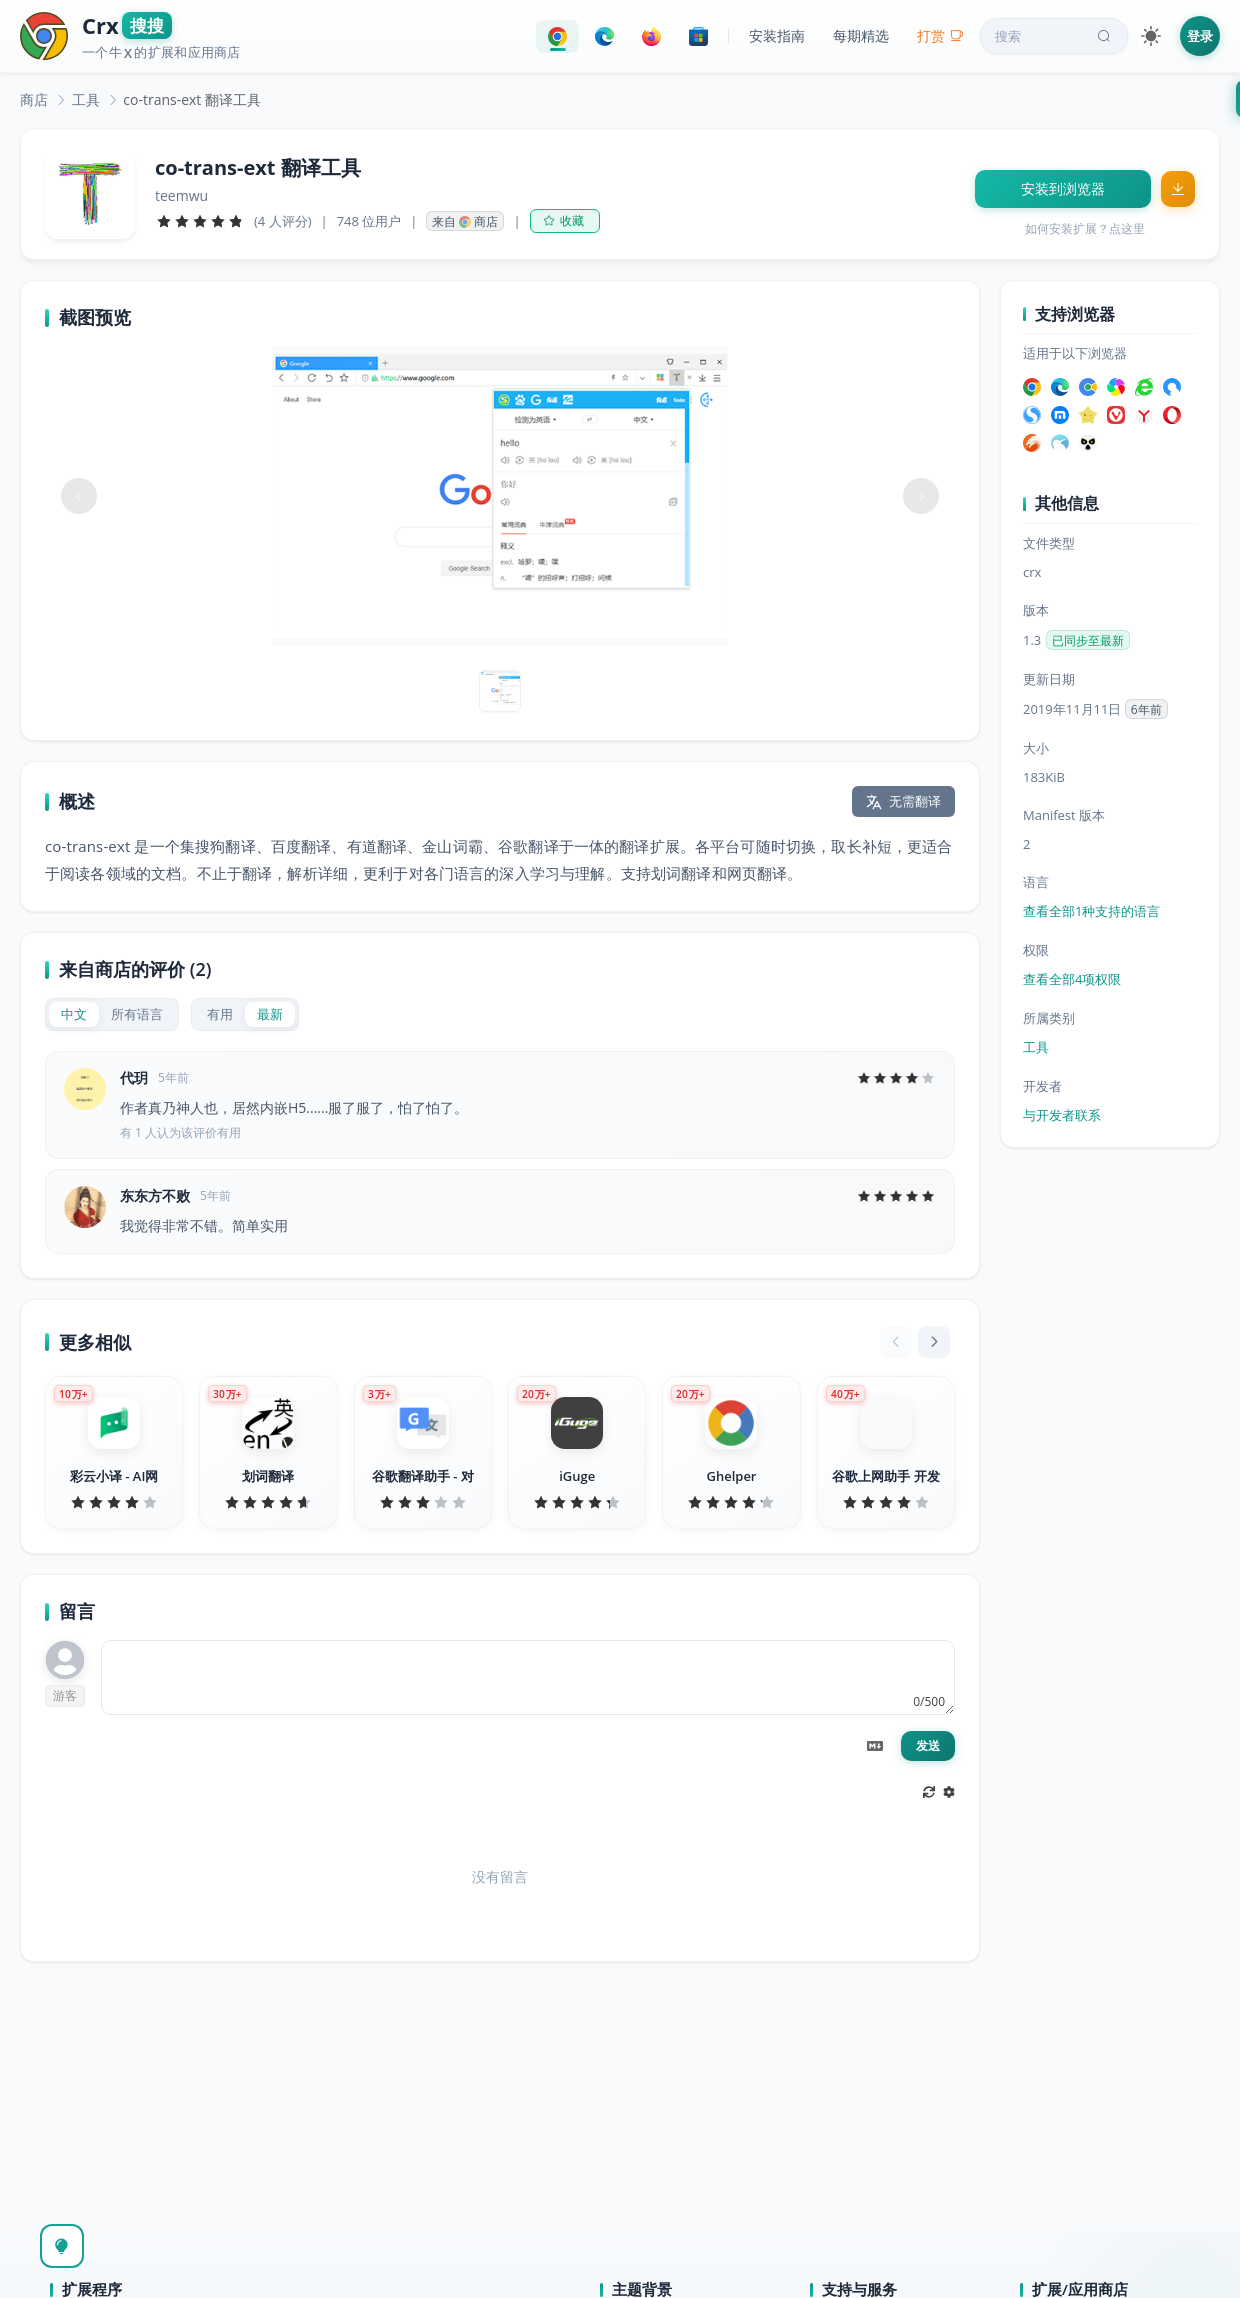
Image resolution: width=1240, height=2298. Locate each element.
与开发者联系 (1062, 1115)
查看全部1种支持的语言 (1091, 911)
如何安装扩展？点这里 (1085, 228)
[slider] (200, 221)
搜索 (1055, 36)
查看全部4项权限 (1072, 979)
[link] (34, 99)
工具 (86, 99)
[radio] (74, 1014)
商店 (34, 99)
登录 (1200, 36)
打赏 (940, 35)
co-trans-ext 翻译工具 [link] (192, 99)
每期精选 (861, 35)
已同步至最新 (1088, 640)
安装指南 (777, 35)
